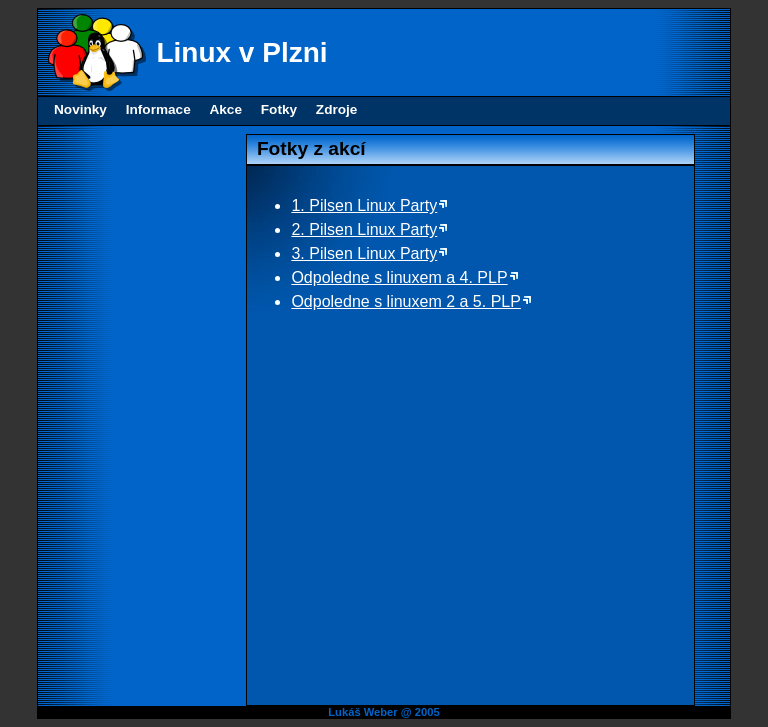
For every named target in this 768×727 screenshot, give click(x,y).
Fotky (279, 109)
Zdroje (337, 109)
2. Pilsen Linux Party (364, 229)
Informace (158, 109)
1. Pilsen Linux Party (364, 205)
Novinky (80, 109)
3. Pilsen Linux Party (364, 253)
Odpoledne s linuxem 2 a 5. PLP (405, 301)
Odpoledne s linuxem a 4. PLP (399, 277)
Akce (225, 109)
